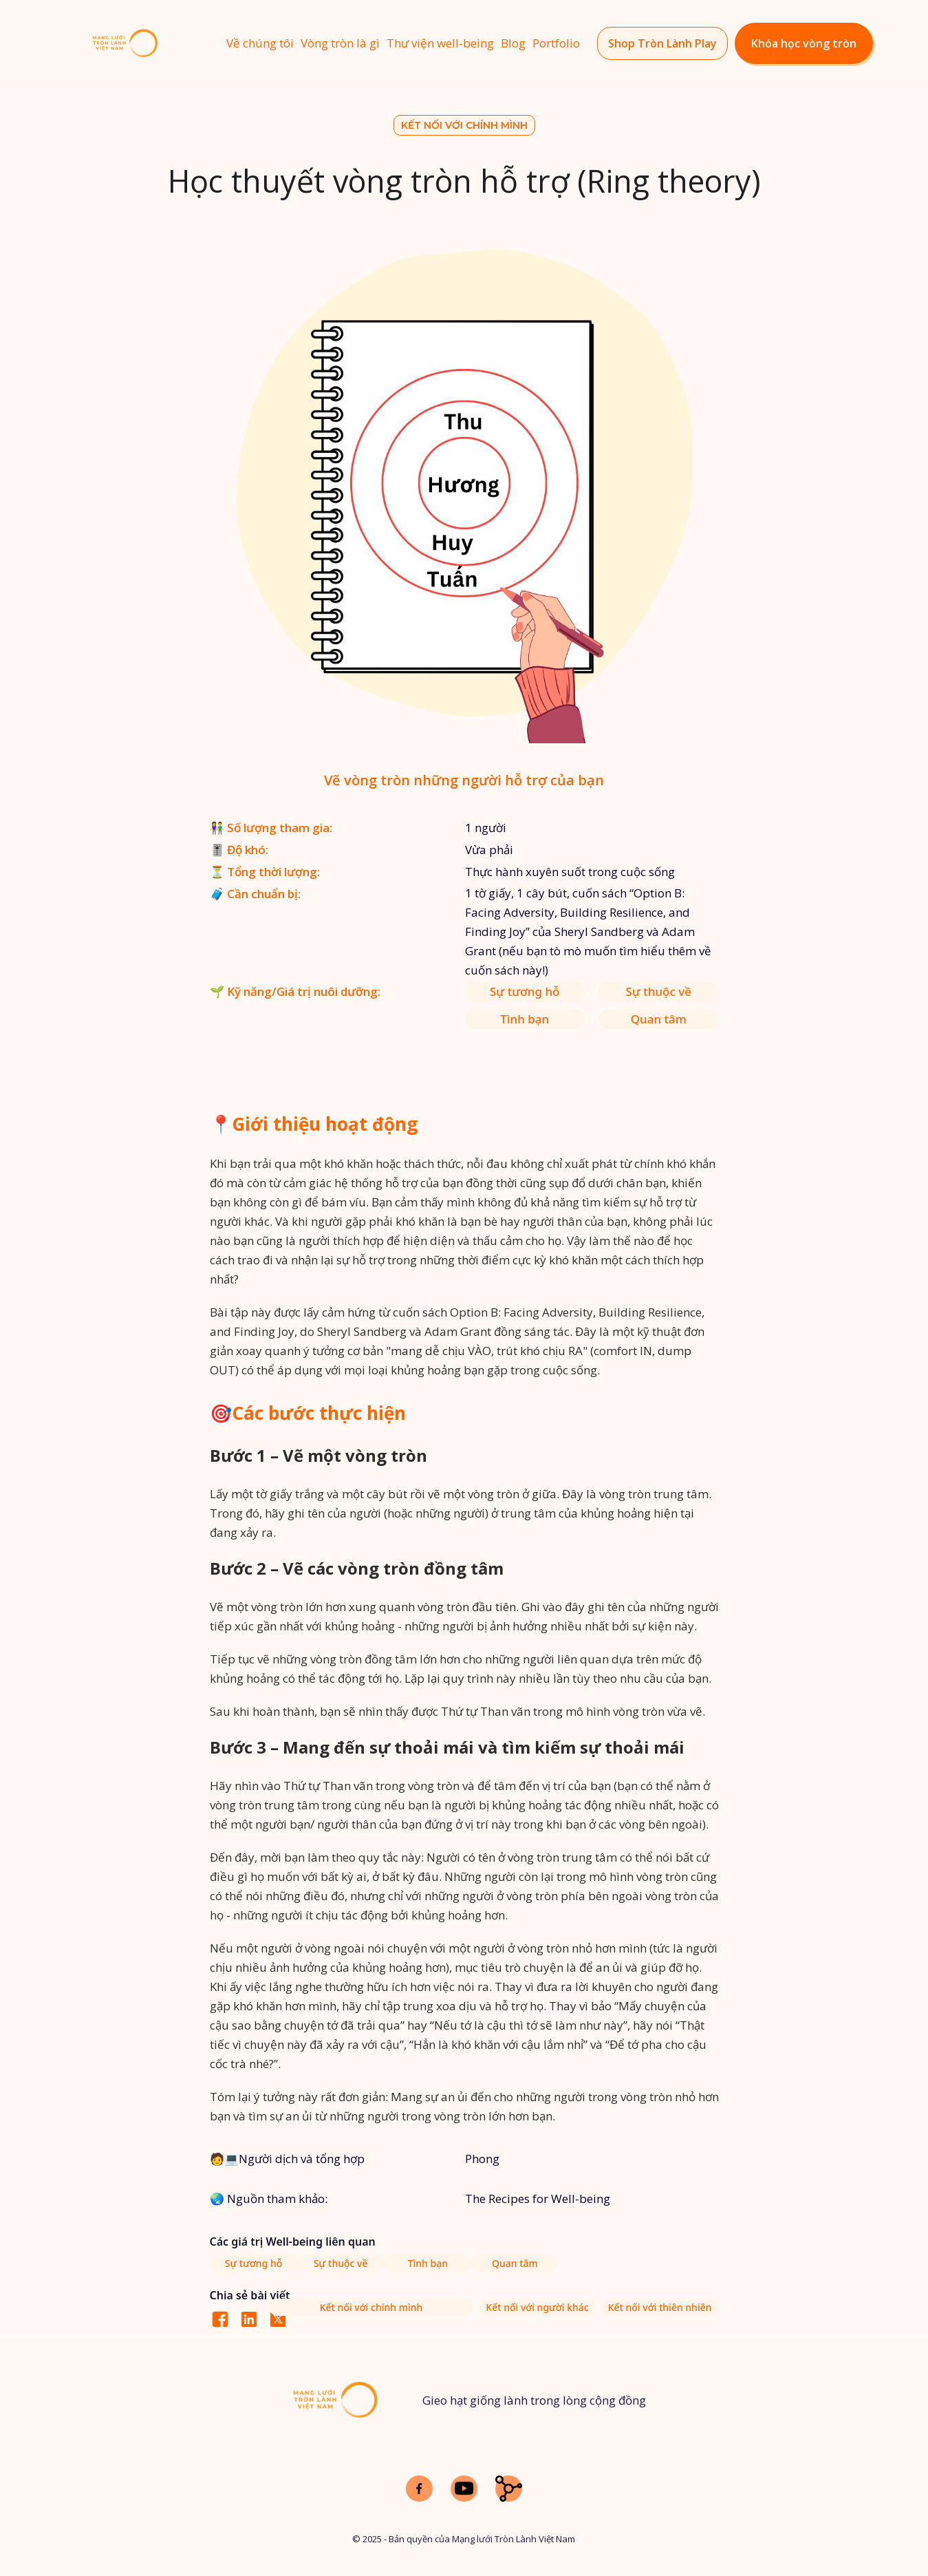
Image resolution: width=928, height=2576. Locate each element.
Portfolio (556, 43)
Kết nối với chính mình (464, 125)
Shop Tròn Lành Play (662, 43)
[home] (147, 44)
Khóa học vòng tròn (803, 43)
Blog (513, 43)
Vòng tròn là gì (340, 43)
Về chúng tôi (260, 43)
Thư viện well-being (440, 43)
